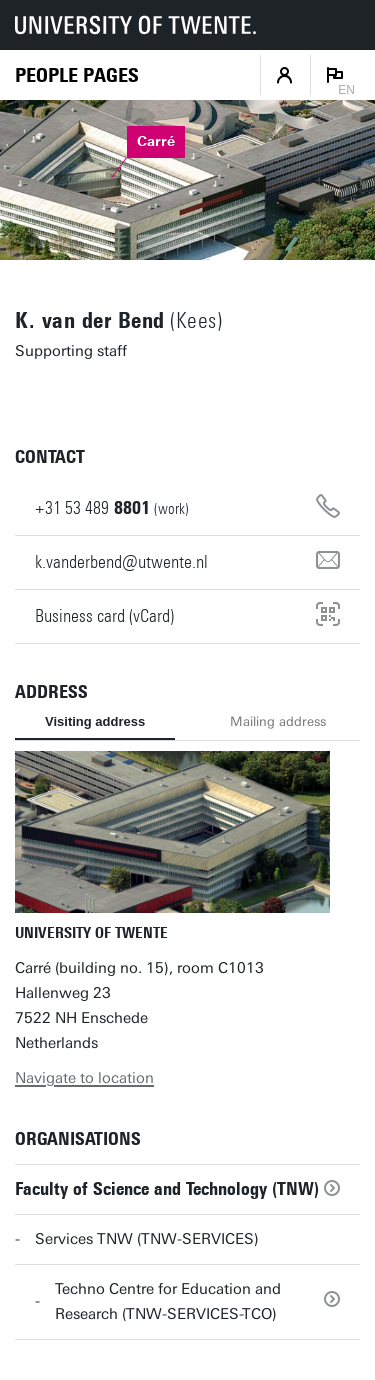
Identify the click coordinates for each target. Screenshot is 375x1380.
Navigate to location (84, 1078)
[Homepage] (77, 75)
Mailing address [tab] (278, 721)
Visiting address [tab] (95, 721)
